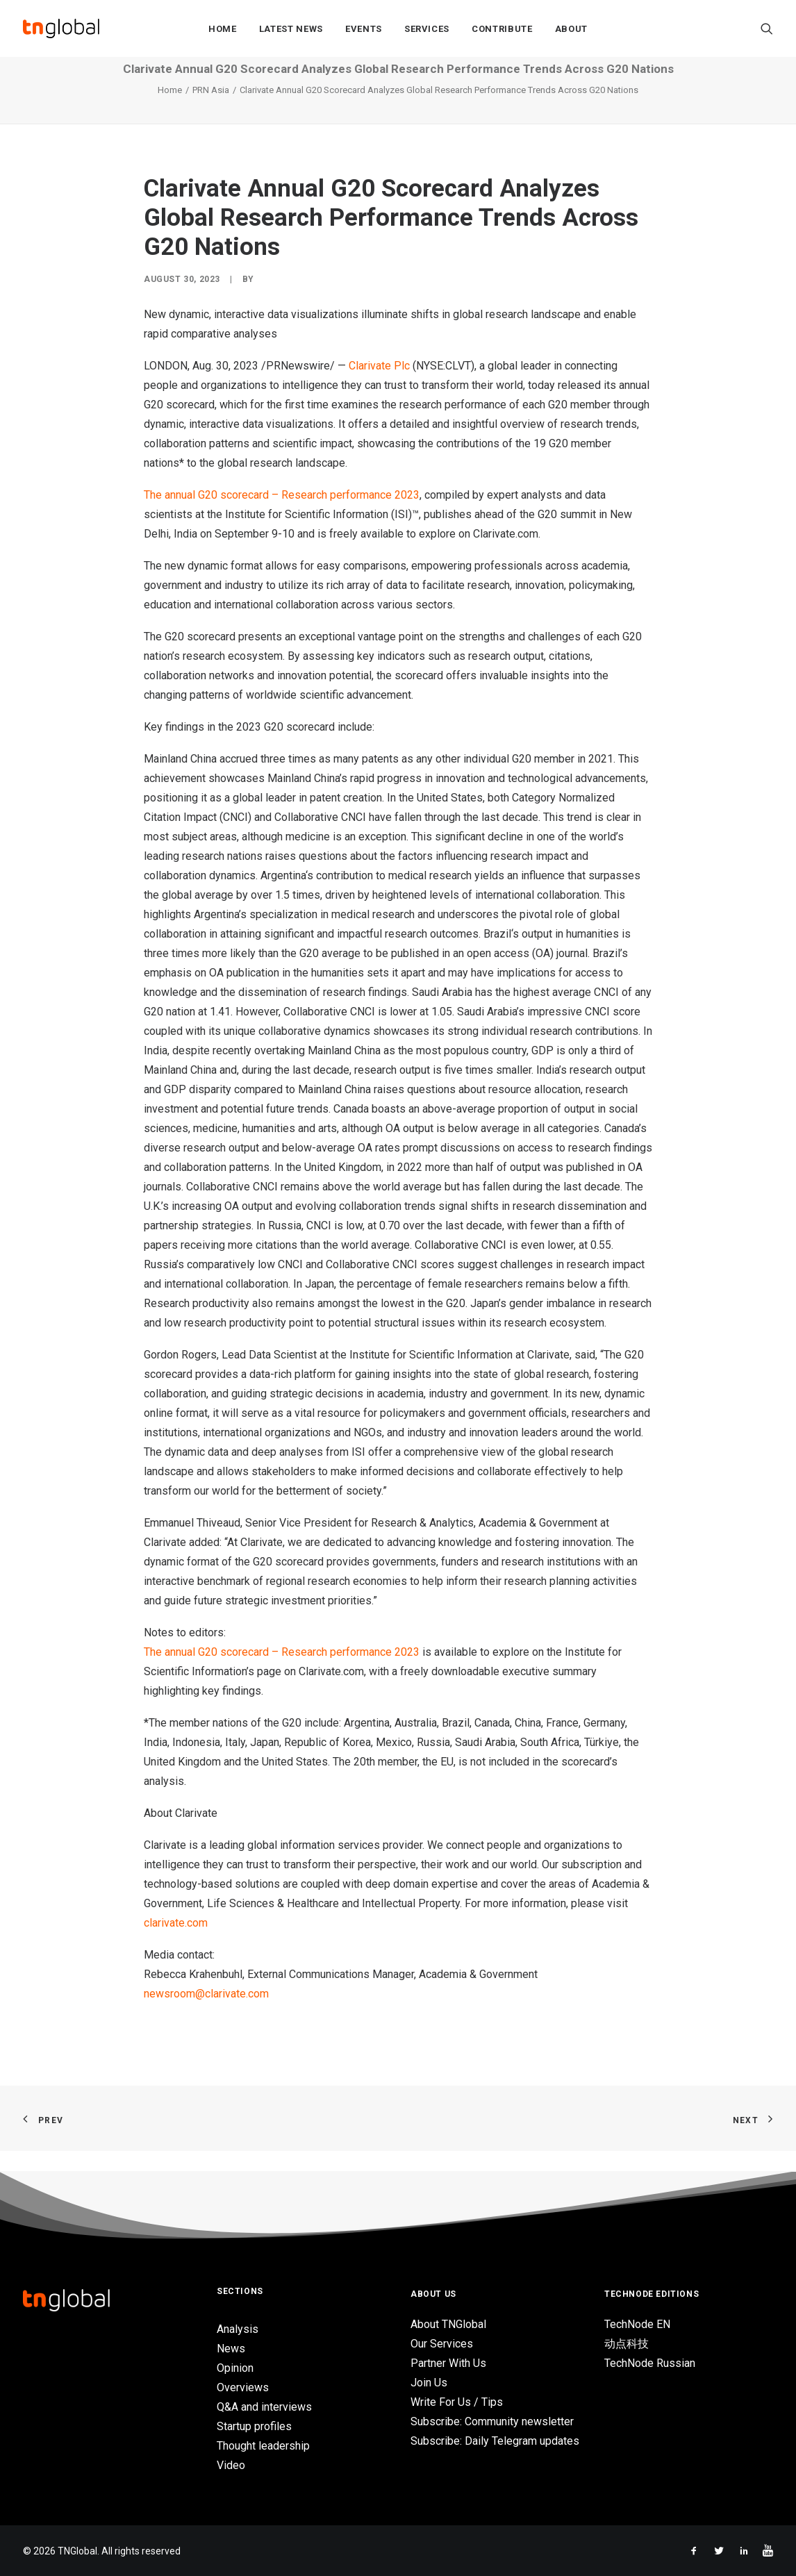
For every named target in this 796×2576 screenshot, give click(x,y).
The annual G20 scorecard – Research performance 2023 (282, 515)
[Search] (767, 28)
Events (363, 29)
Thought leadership (263, 2445)
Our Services (442, 2344)
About (571, 29)
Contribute (502, 29)
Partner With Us (448, 2363)
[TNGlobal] (61, 28)
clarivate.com (176, 1943)
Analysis (237, 2329)
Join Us (429, 2383)
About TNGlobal (448, 2325)
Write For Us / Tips (457, 2402)
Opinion (235, 2368)
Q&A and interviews (264, 2406)
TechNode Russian (649, 2363)
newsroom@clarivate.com (206, 2014)
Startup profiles (254, 2426)
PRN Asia (210, 111)
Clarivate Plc (379, 386)
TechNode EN (637, 2325)
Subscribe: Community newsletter (492, 2422)
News (231, 2348)
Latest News (291, 29)
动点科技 (626, 2344)
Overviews (243, 2387)
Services (426, 29)
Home (222, 29)
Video (231, 2465)
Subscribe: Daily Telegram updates (495, 2441)
